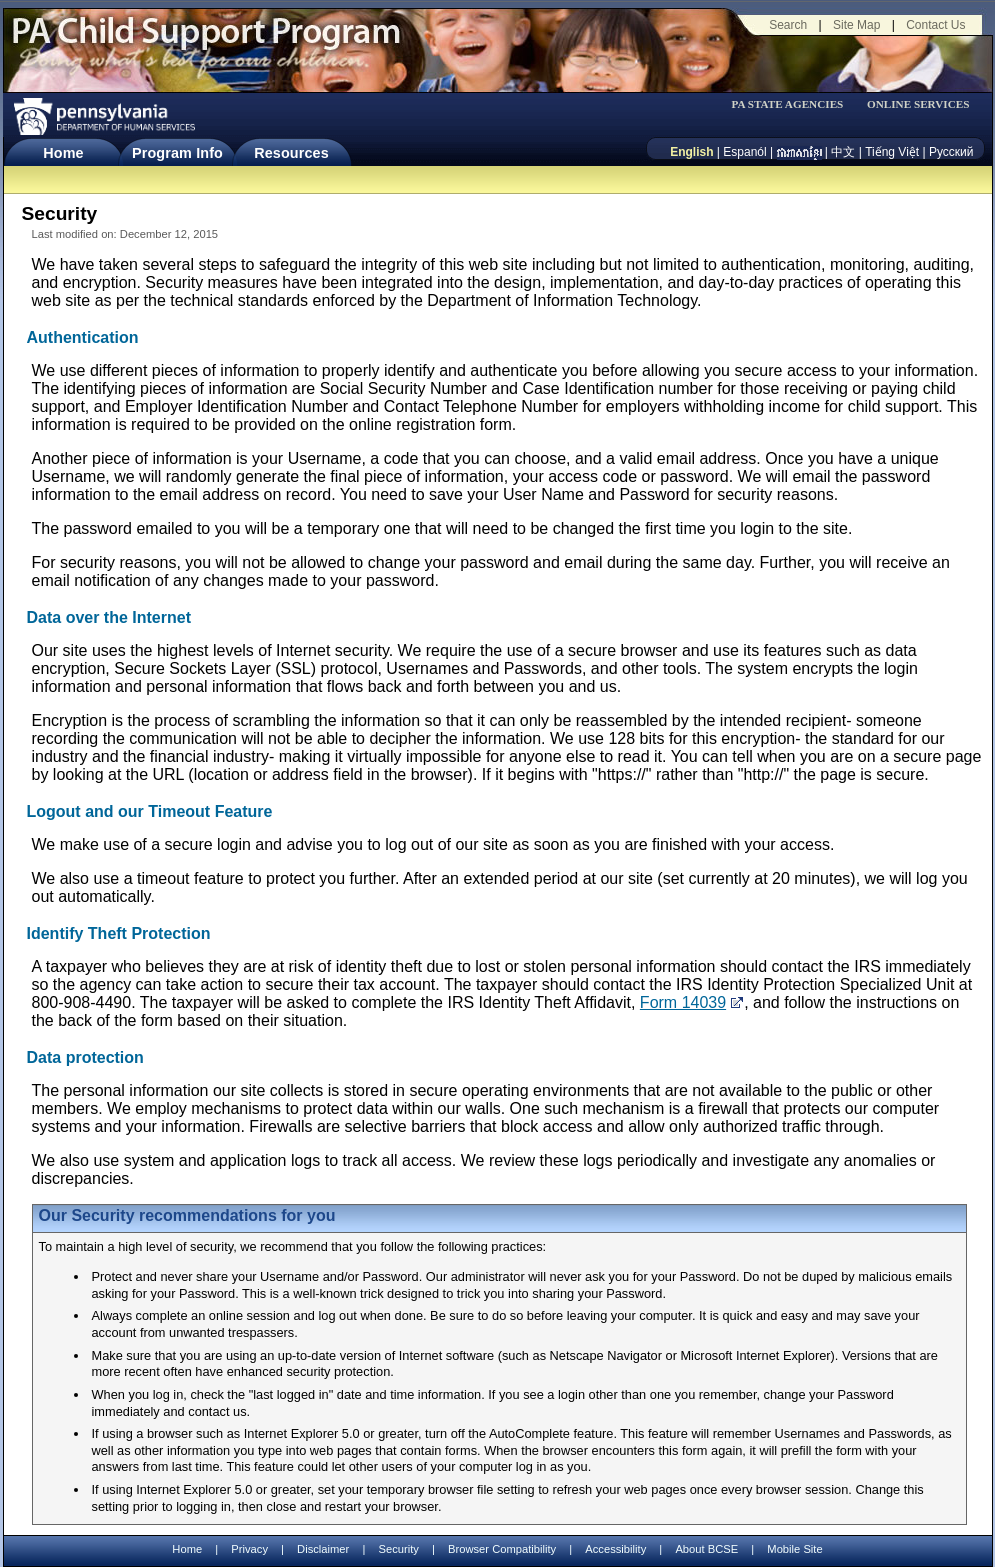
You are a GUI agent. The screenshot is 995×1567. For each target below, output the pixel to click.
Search (788, 25)
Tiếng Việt (892, 152)
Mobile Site (794, 1549)
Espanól (744, 152)
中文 (843, 152)
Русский (951, 152)
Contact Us (935, 25)
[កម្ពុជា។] (799, 152)
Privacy (249, 1549)
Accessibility (615, 1549)
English (691, 152)
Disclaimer (323, 1549)
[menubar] (794, 104)
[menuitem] (794, 104)
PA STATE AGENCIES (787, 104)
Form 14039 (683, 1002)
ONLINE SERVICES (918, 104)
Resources (291, 153)
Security (398, 1549)
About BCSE (706, 1549)
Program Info (177, 153)
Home (63, 153)
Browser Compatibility (502, 1549)
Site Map (856, 25)
